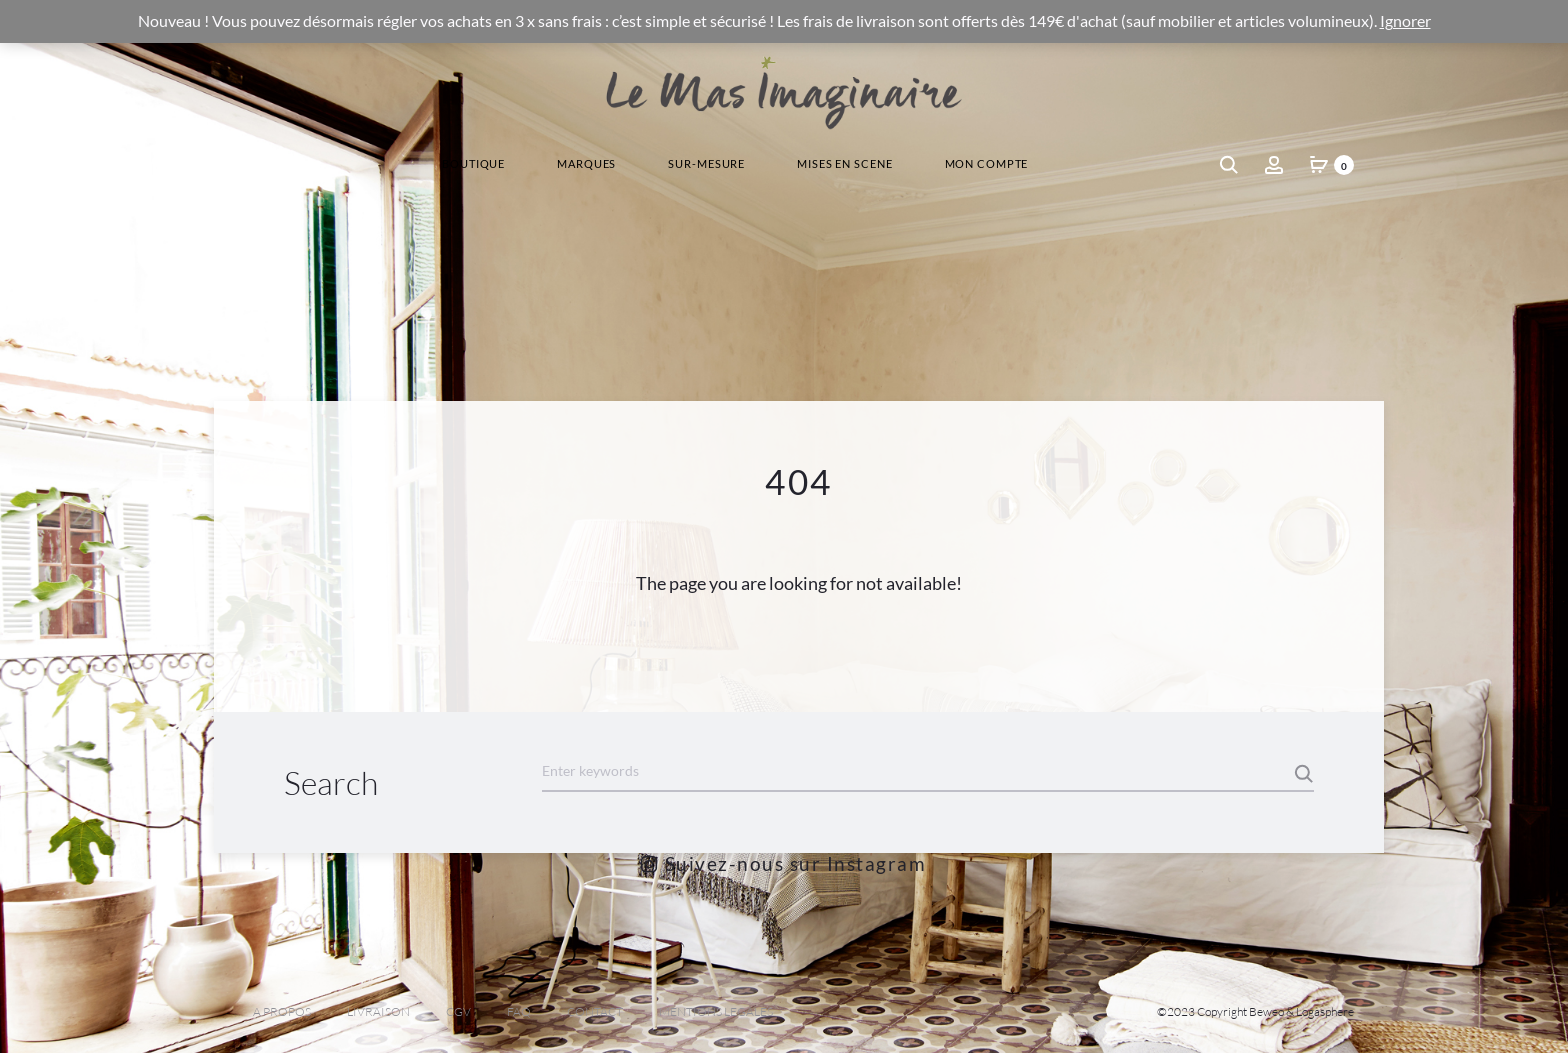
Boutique (473, 163)
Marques (586, 163)
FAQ (519, 1011)
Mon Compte (987, 163)
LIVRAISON (378, 1011)
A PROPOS (282, 1011)
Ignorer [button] (1405, 21)
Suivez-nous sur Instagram (783, 863)
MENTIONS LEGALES (716, 1011)
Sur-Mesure (706, 163)
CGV (458, 1011)
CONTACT (595, 1011)
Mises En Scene (844, 163)
